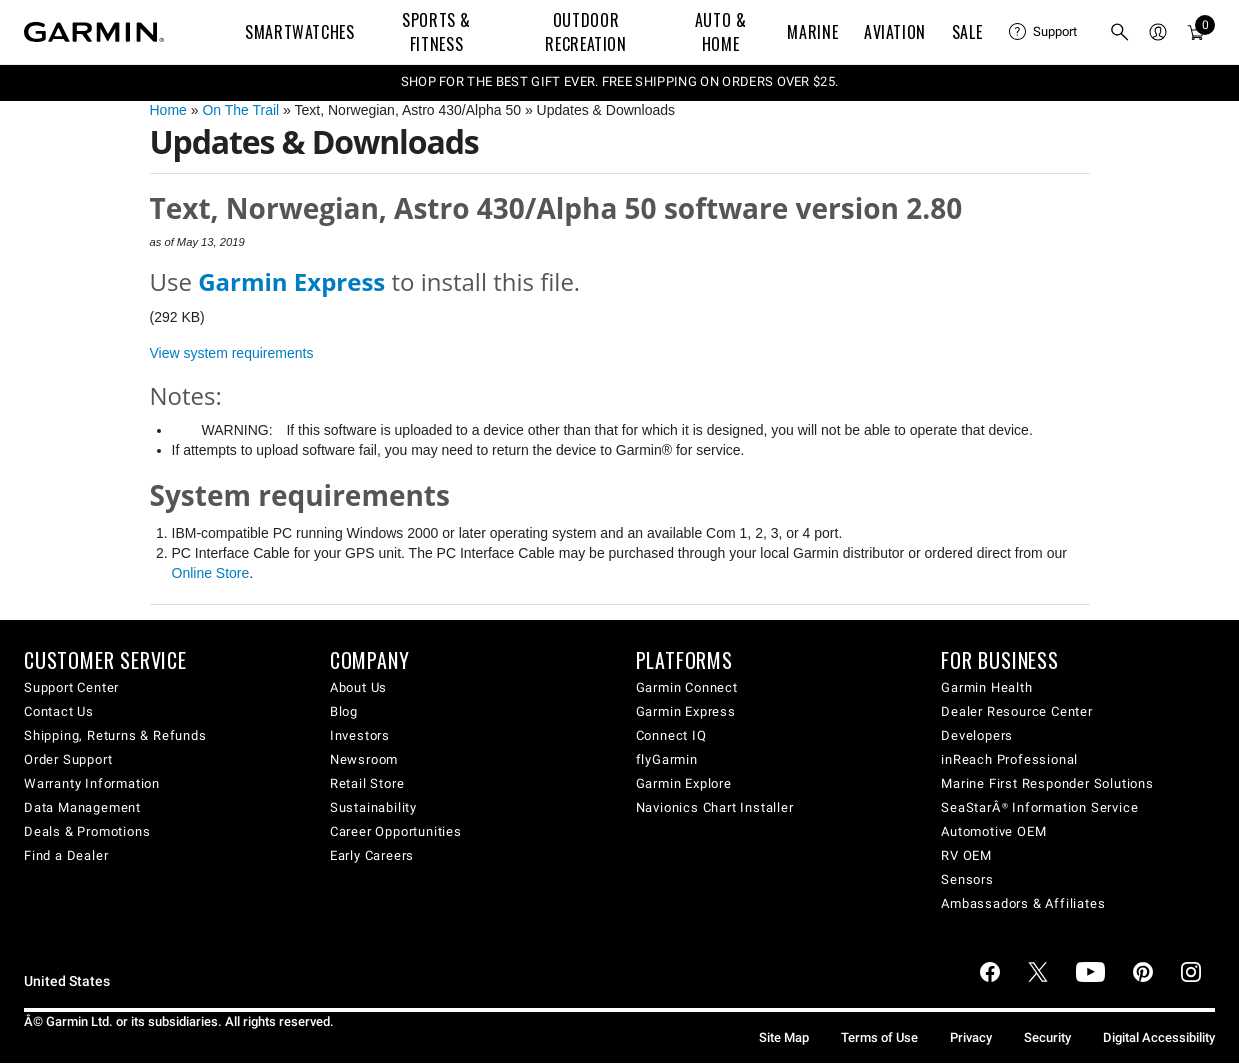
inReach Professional (1009, 759)
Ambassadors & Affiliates (1023, 903)
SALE (967, 32)
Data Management (82, 807)
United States (67, 981)
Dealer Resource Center (1017, 711)
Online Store (211, 573)
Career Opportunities (396, 831)
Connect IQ (671, 735)
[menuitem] (1043, 32)
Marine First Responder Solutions (1047, 783)
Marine (812, 32)
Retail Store (367, 783)
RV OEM (966, 855)
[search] (1120, 32)
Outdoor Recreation (585, 32)
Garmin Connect (687, 687)
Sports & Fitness (436, 32)
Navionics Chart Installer (715, 807)
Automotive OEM (993, 831)
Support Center (71, 687)
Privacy (971, 1037)
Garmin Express (686, 711)
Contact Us (59, 711)
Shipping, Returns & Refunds (115, 735)
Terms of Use (879, 1037)
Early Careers (372, 855)
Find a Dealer (66, 855)
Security (1047, 1037)
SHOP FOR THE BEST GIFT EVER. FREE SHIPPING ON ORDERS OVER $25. (620, 81)
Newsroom (364, 759)
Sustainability (373, 807)
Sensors (967, 879)
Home (168, 110)
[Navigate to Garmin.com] (94, 32)
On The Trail (240, 110)
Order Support (68, 759)
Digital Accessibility (1159, 1037)
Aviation (895, 32)
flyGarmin (667, 759)
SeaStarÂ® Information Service (1039, 807)
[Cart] (1196, 32)
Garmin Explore (684, 783)
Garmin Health (986, 687)
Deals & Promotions (87, 831)
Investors (360, 735)
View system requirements (232, 353)
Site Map (784, 1037)
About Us (358, 687)
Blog (344, 711)
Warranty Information (92, 783)
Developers (977, 735)
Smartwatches (300, 32)
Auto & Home (721, 32)
